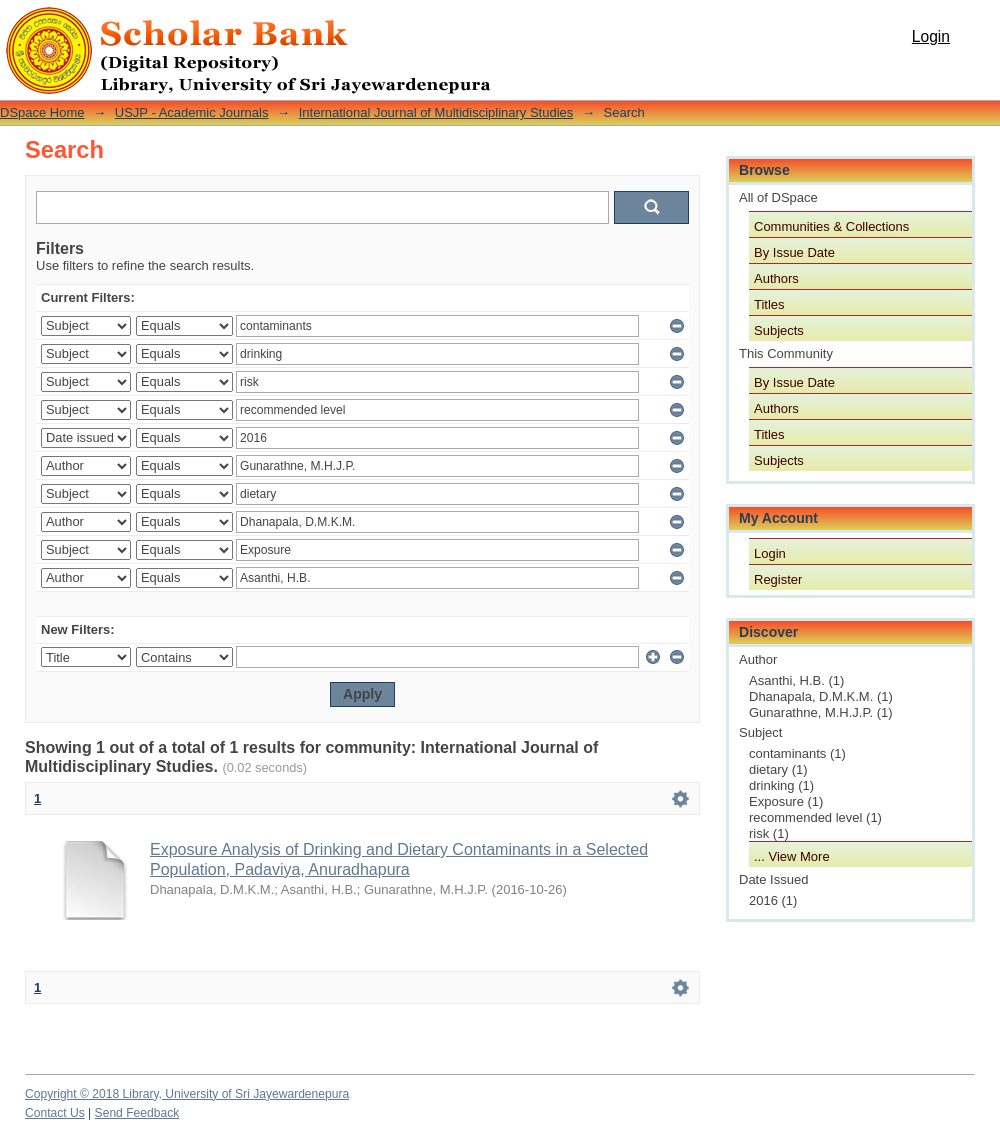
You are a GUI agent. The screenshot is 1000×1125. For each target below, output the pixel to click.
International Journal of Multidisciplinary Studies (436, 112)
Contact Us (55, 1113)
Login (931, 36)
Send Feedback (137, 1113)
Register (778, 579)
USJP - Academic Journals (192, 112)
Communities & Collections (831, 226)
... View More (792, 856)
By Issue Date (794, 252)
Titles (769, 304)
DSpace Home (42, 112)
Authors (776, 278)
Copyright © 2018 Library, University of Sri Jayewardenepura (187, 1094)
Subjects (779, 330)
